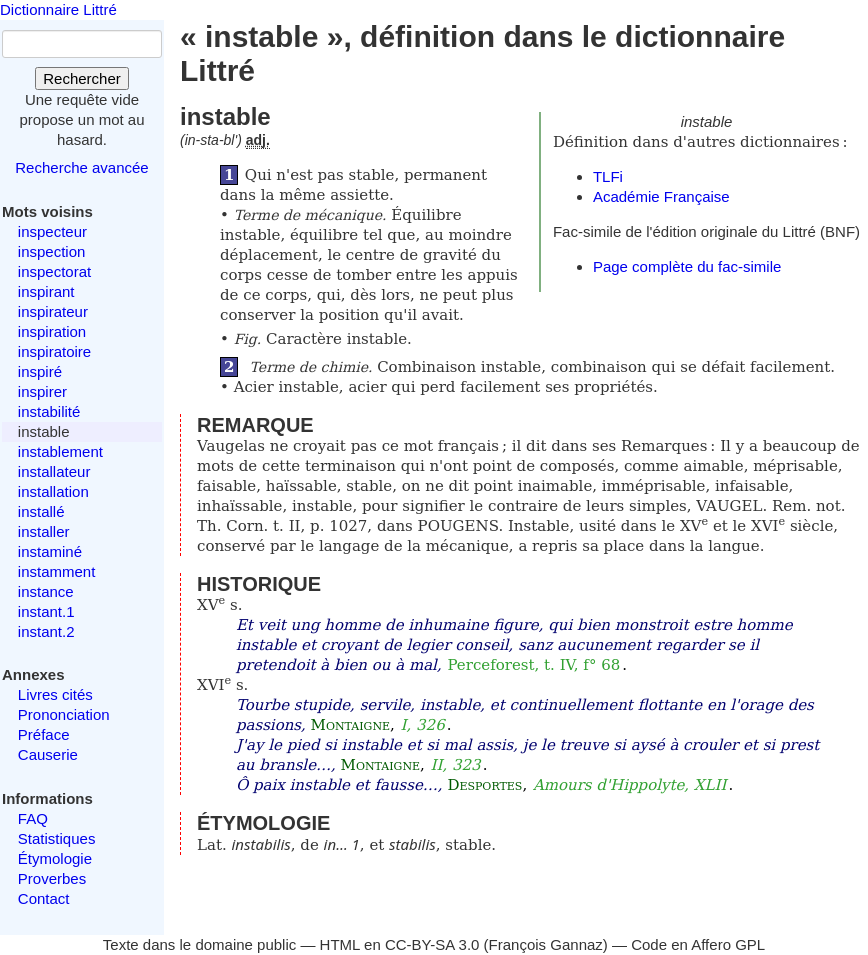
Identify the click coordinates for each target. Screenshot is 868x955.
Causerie (48, 754)
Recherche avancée (81, 167)
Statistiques (57, 838)
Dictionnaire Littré (58, 9)
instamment (57, 571)
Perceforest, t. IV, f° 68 (533, 665)
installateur (54, 471)
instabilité (49, 411)
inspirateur (53, 311)
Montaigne (350, 725)
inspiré (40, 371)
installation (53, 491)
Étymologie (55, 858)
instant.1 (46, 611)
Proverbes (52, 878)
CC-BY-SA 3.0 (432, 944)
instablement (60, 451)
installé (41, 511)
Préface (44, 734)
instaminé (50, 551)
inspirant (46, 291)
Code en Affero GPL (698, 944)
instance (46, 591)
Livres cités (55, 694)
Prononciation (64, 714)
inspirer (42, 391)
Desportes (484, 785)
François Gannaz (546, 944)
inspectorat (54, 271)
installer (44, 531)
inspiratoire (54, 351)
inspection (52, 251)
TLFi (608, 176)
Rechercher (82, 78)
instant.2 (46, 631)
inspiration (52, 331)
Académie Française (661, 196)
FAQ (33, 818)
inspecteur (52, 231)
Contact (44, 898)
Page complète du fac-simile (687, 266)
